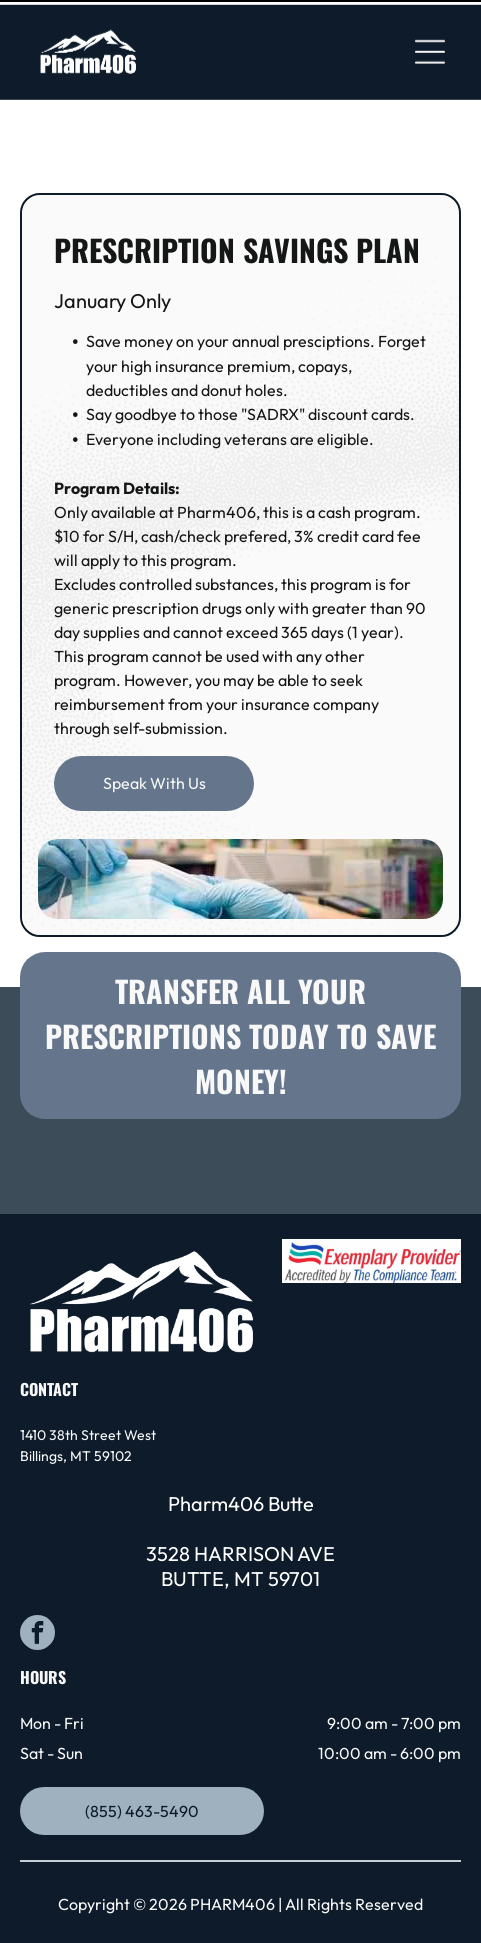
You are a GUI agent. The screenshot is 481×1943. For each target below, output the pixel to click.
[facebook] (37, 1567)
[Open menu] (430, 47)
